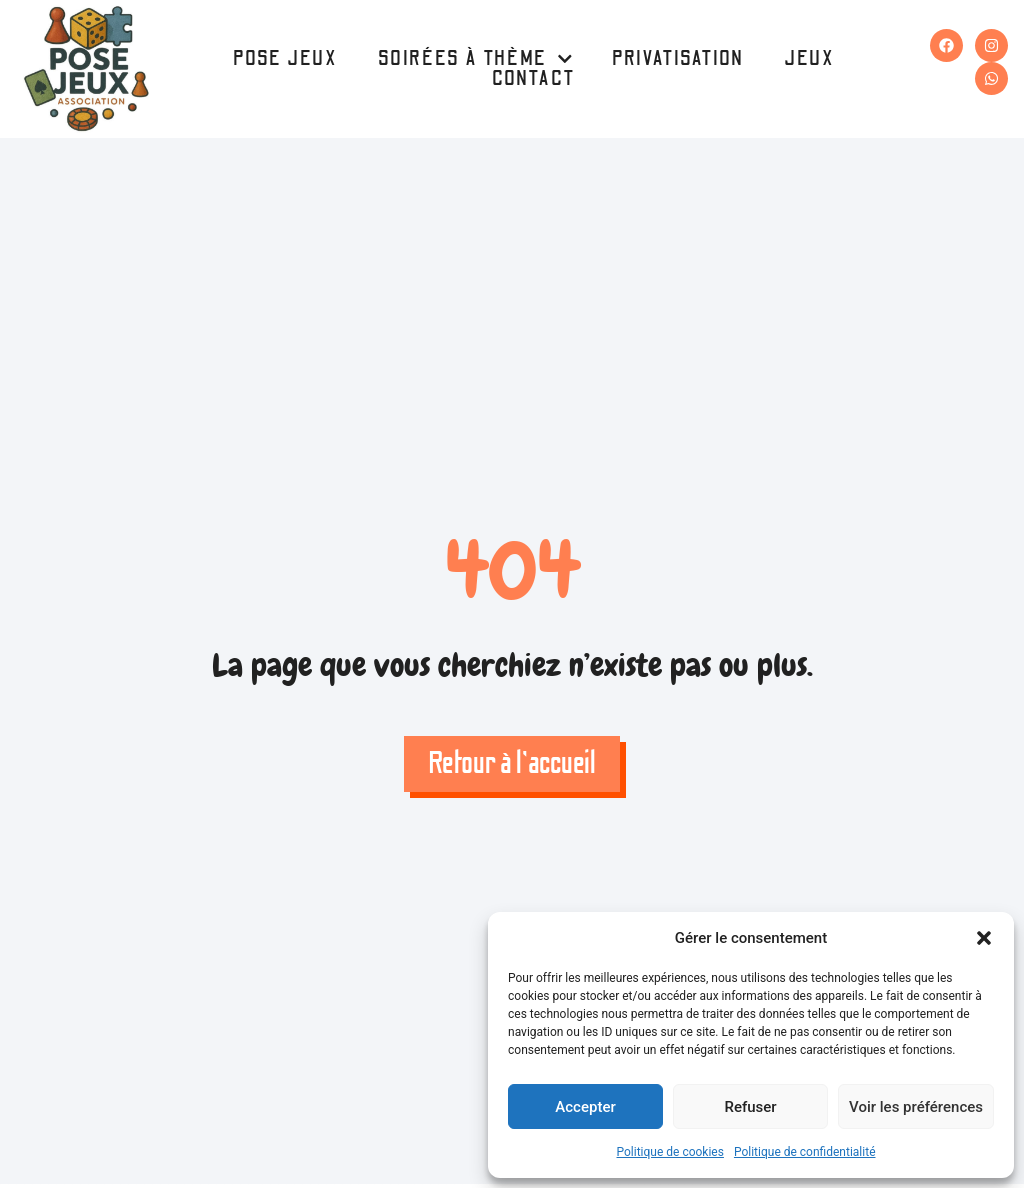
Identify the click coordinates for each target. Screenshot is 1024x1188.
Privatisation (678, 59)
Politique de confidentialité (805, 1152)
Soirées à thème (475, 59)
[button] (984, 938)
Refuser (750, 1107)
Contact (534, 79)
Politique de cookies (670, 1152)
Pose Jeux (285, 59)
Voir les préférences (916, 1107)
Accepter (585, 1107)
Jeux (809, 59)
